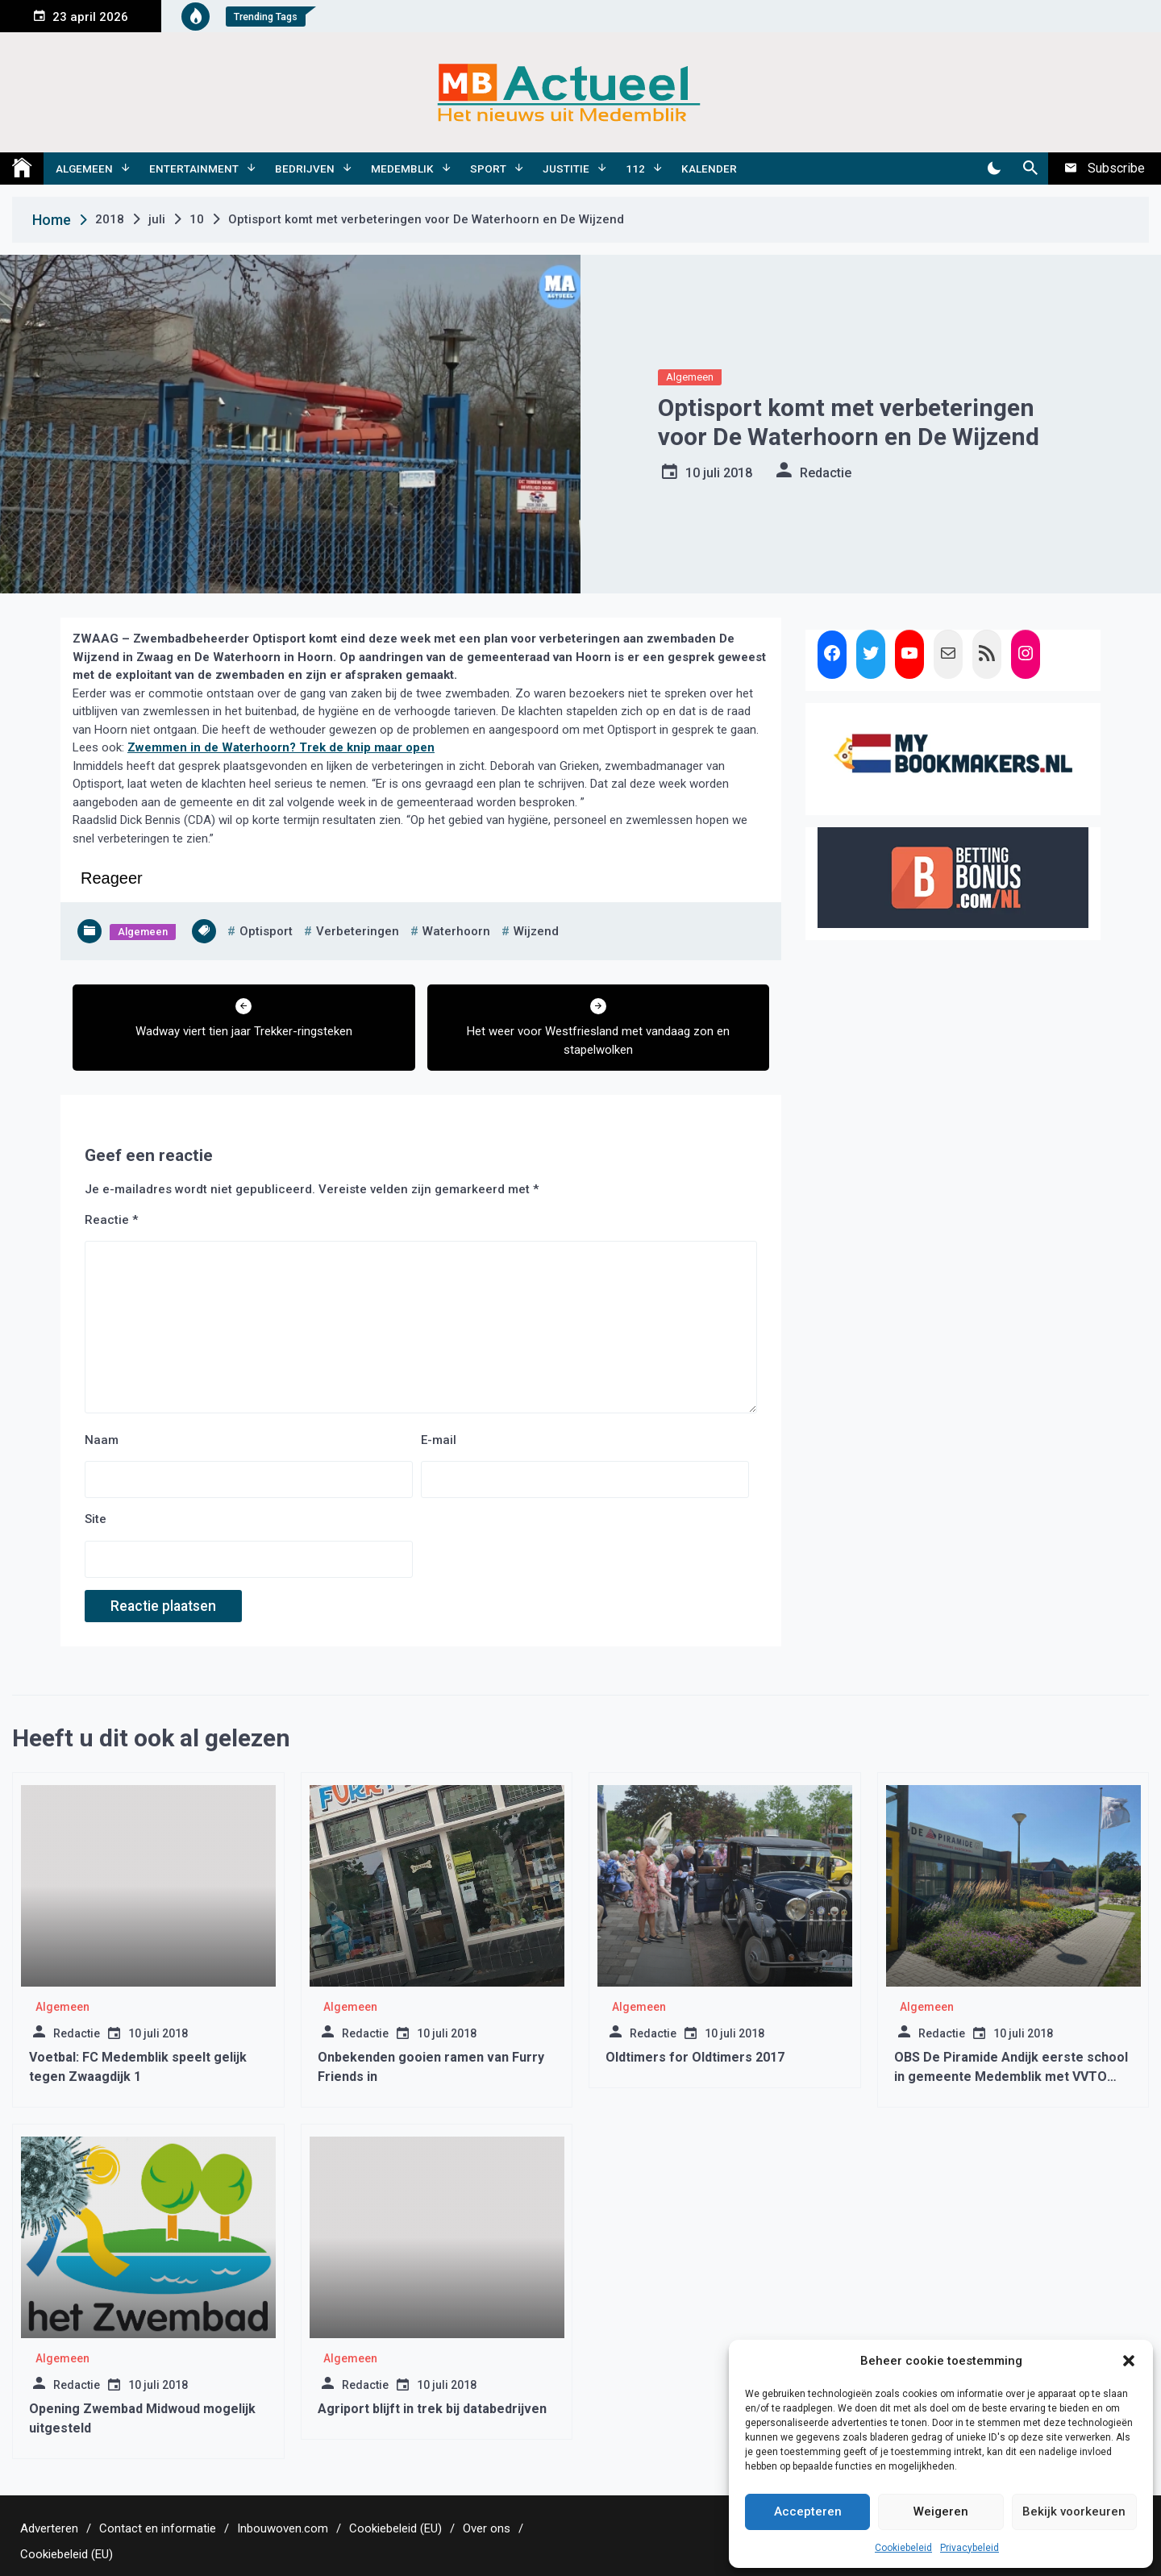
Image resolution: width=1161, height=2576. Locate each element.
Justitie (566, 168)
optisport (266, 931)
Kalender (709, 168)
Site (95, 1519)
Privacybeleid (969, 2547)
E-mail (438, 1440)
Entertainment (194, 168)
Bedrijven (305, 168)
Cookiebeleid (903, 2547)
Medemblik (402, 168)
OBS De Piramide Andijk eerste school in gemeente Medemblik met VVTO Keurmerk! (1011, 2077)
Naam (102, 1440)
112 (635, 168)
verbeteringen (357, 931)
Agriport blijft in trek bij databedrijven (432, 2408)
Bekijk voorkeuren (1074, 2511)
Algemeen (84, 168)
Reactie (111, 1220)
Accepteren (808, 2511)
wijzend (536, 931)
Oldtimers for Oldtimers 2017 (694, 2057)
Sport (488, 168)
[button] (1129, 2361)
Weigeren (940, 2511)
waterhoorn (456, 931)
